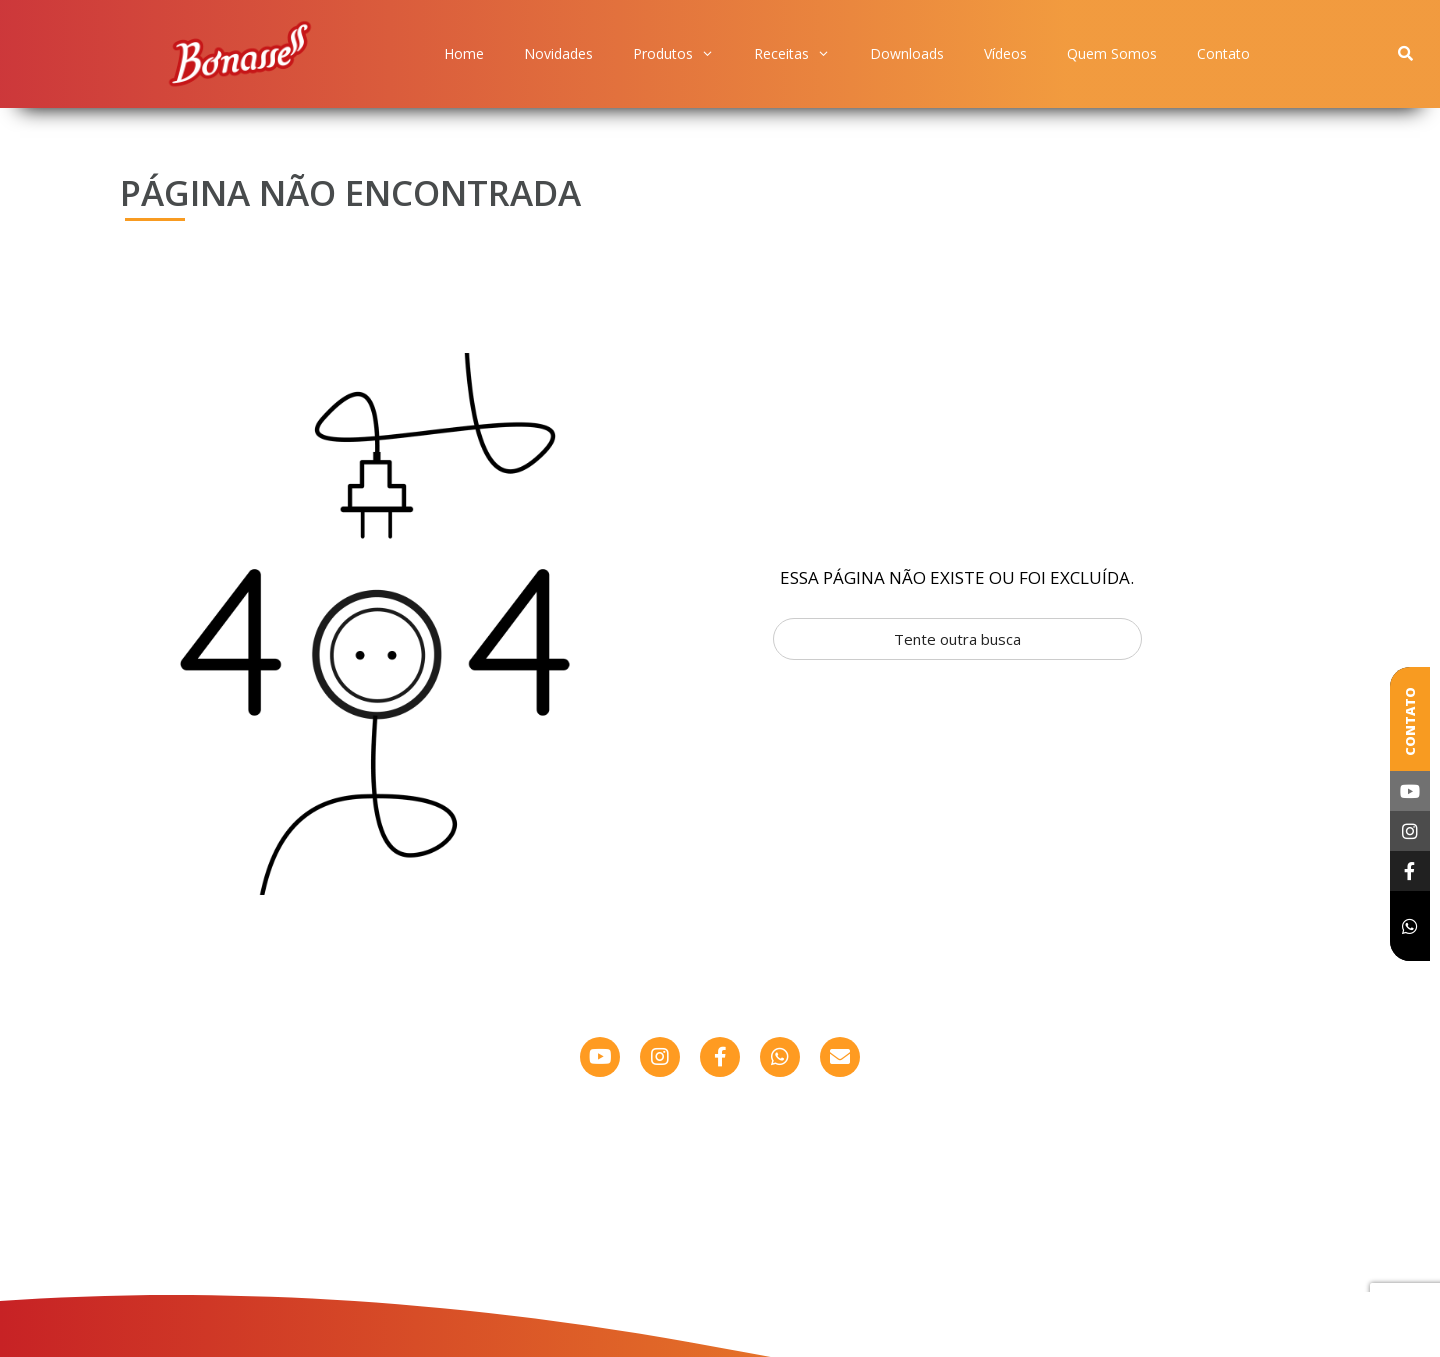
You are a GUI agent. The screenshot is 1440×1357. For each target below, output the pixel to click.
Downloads (907, 53)
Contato (1223, 53)
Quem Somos (1112, 53)
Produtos (673, 54)
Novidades (558, 53)
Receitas (792, 54)
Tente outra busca (957, 639)
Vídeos (1005, 53)
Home (464, 53)
